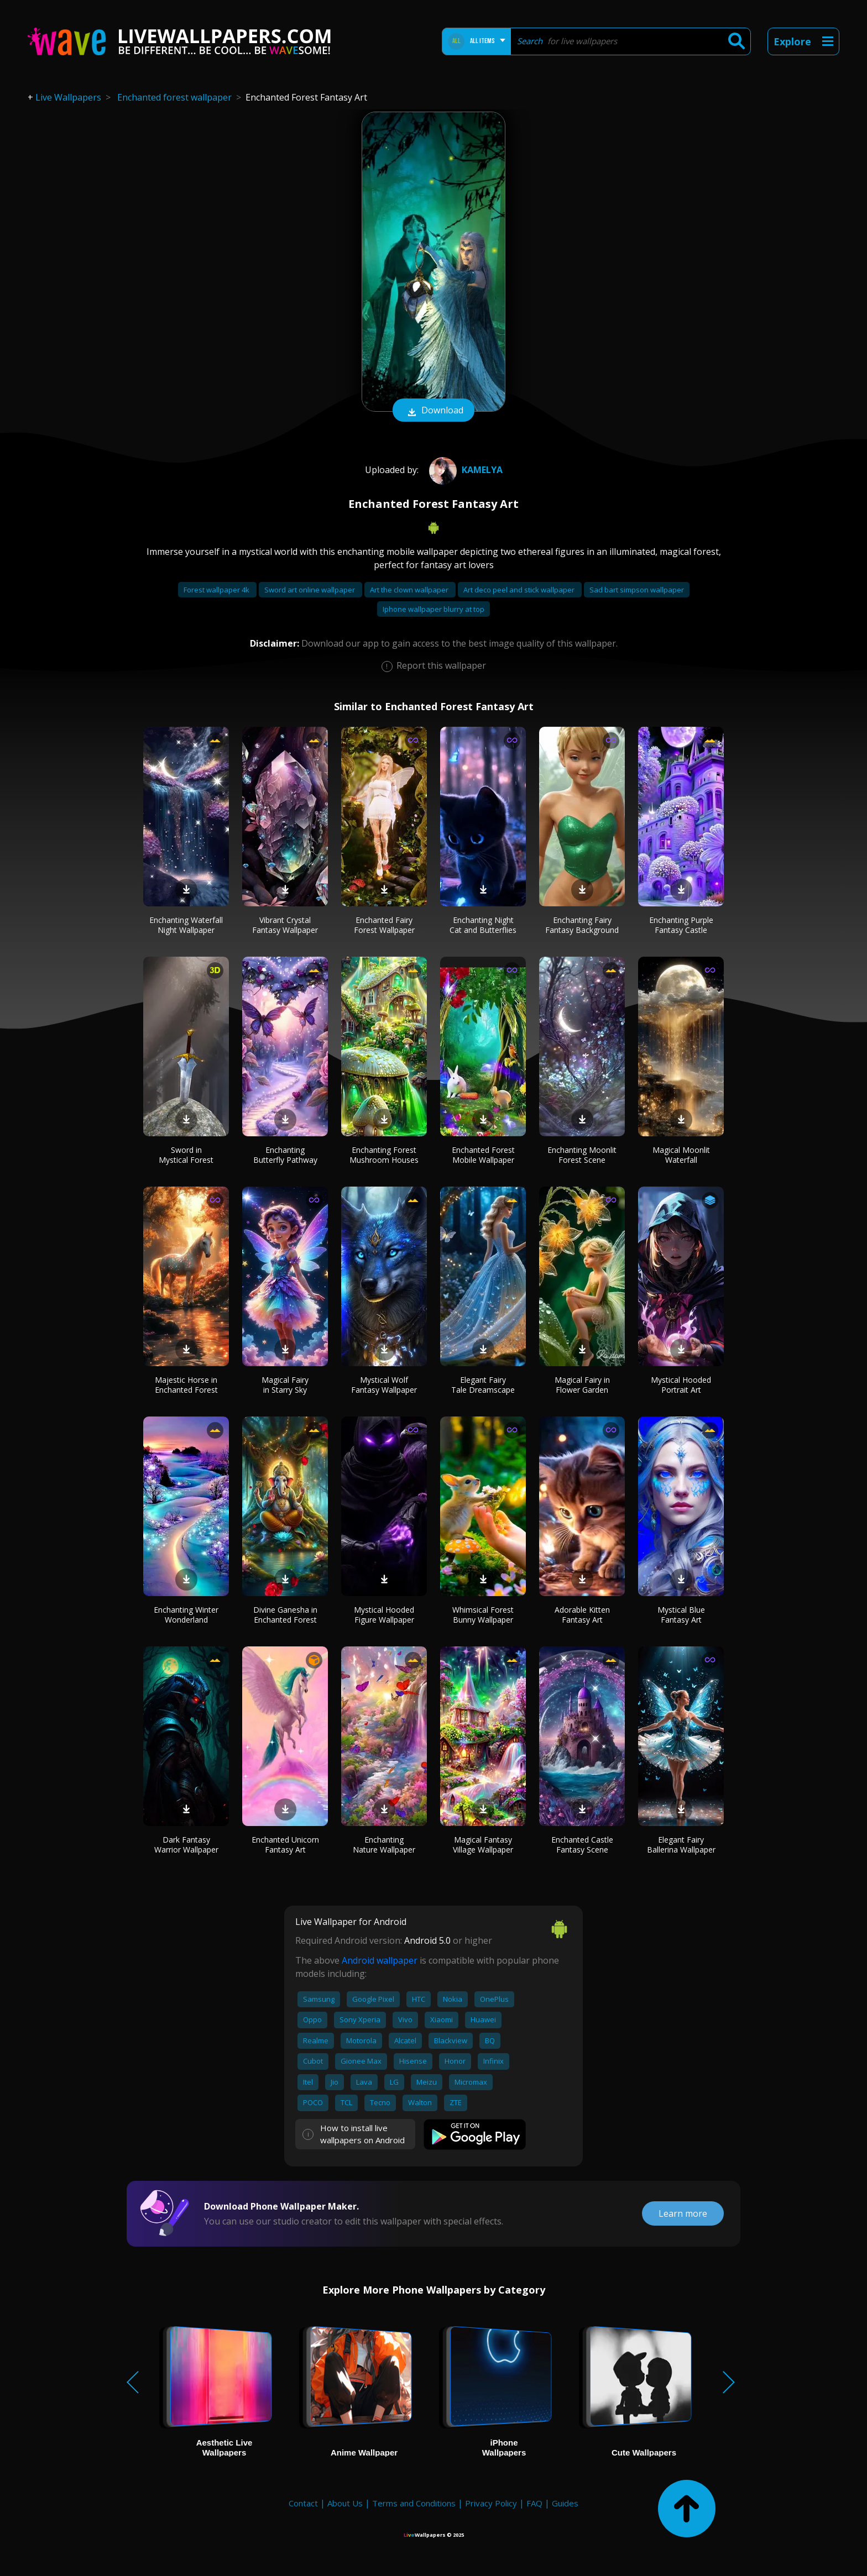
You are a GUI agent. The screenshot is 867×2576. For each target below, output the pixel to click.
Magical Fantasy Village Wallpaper (483, 1844)
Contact (303, 2503)
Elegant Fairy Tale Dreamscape (483, 1384)
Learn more (683, 2213)
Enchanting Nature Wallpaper (384, 1844)
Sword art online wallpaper (310, 590)
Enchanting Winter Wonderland (186, 1614)
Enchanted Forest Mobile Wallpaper (483, 1155)
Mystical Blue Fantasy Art (681, 1614)
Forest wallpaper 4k (217, 590)
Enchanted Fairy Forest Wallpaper (384, 925)
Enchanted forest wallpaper (174, 97)
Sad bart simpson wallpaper (636, 590)
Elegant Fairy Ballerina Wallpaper (681, 1844)
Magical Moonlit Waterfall (681, 1155)
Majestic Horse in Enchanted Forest (186, 1384)
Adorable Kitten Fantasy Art (582, 1614)
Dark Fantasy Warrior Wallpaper (186, 1844)
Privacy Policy (491, 2503)
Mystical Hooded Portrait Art (681, 1384)
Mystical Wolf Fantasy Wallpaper (384, 1384)
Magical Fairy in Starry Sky (285, 1384)
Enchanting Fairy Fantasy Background (582, 925)
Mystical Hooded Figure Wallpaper (384, 1614)
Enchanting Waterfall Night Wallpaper (186, 925)
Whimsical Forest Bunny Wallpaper (483, 1614)
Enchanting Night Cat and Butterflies (483, 925)
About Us (345, 2503)
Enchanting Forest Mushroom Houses (384, 1155)
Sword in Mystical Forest (186, 1155)
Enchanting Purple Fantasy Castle (681, 925)
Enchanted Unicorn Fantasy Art (285, 1844)
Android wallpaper (379, 1960)
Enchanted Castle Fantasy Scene (582, 1844)
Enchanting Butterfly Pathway (285, 1155)
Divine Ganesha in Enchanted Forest (285, 1614)
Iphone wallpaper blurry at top (433, 609)
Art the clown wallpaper (410, 590)
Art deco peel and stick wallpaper (519, 590)
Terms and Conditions (414, 2503)
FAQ (534, 2503)
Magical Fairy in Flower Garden (582, 1384)
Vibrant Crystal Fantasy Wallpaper (285, 925)
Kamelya (464, 470)
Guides (565, 2503)
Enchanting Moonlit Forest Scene (582, 1155)
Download (433, 411)
